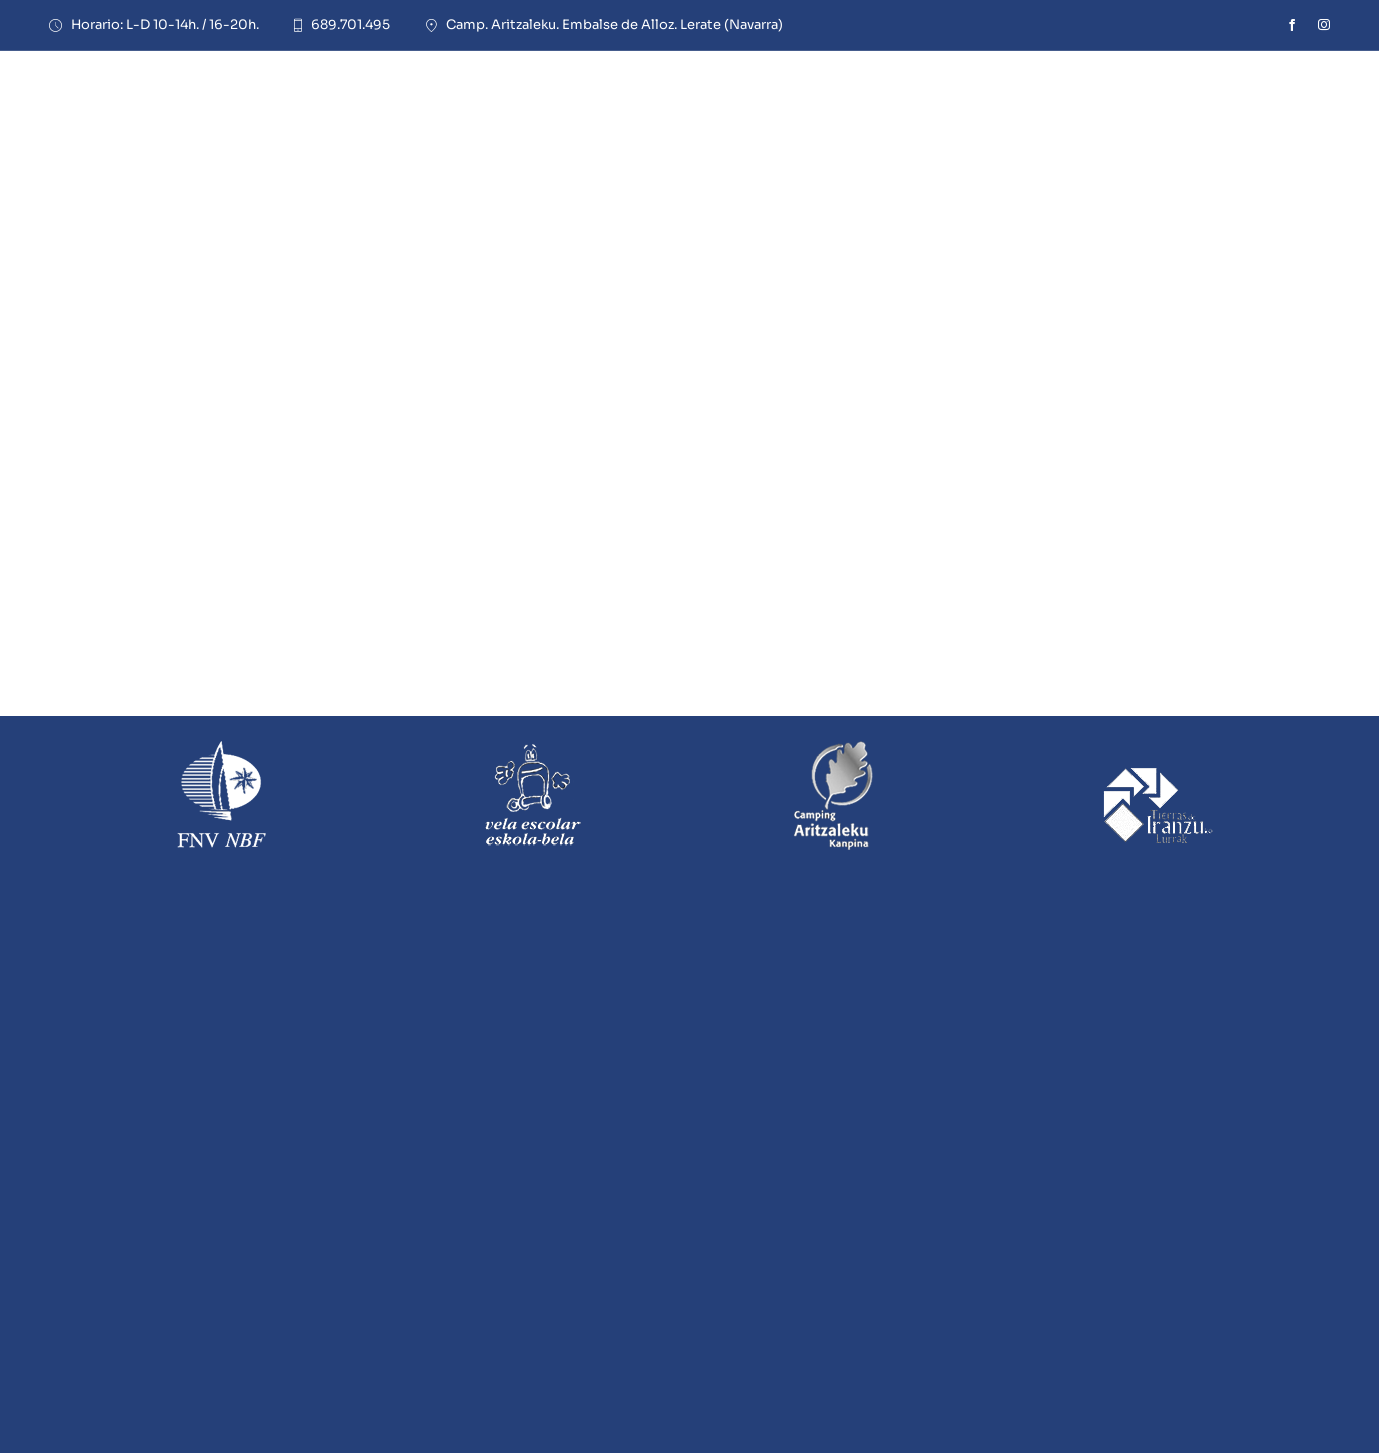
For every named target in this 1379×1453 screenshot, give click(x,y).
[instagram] (1324, 25)
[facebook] (1292, 25)
